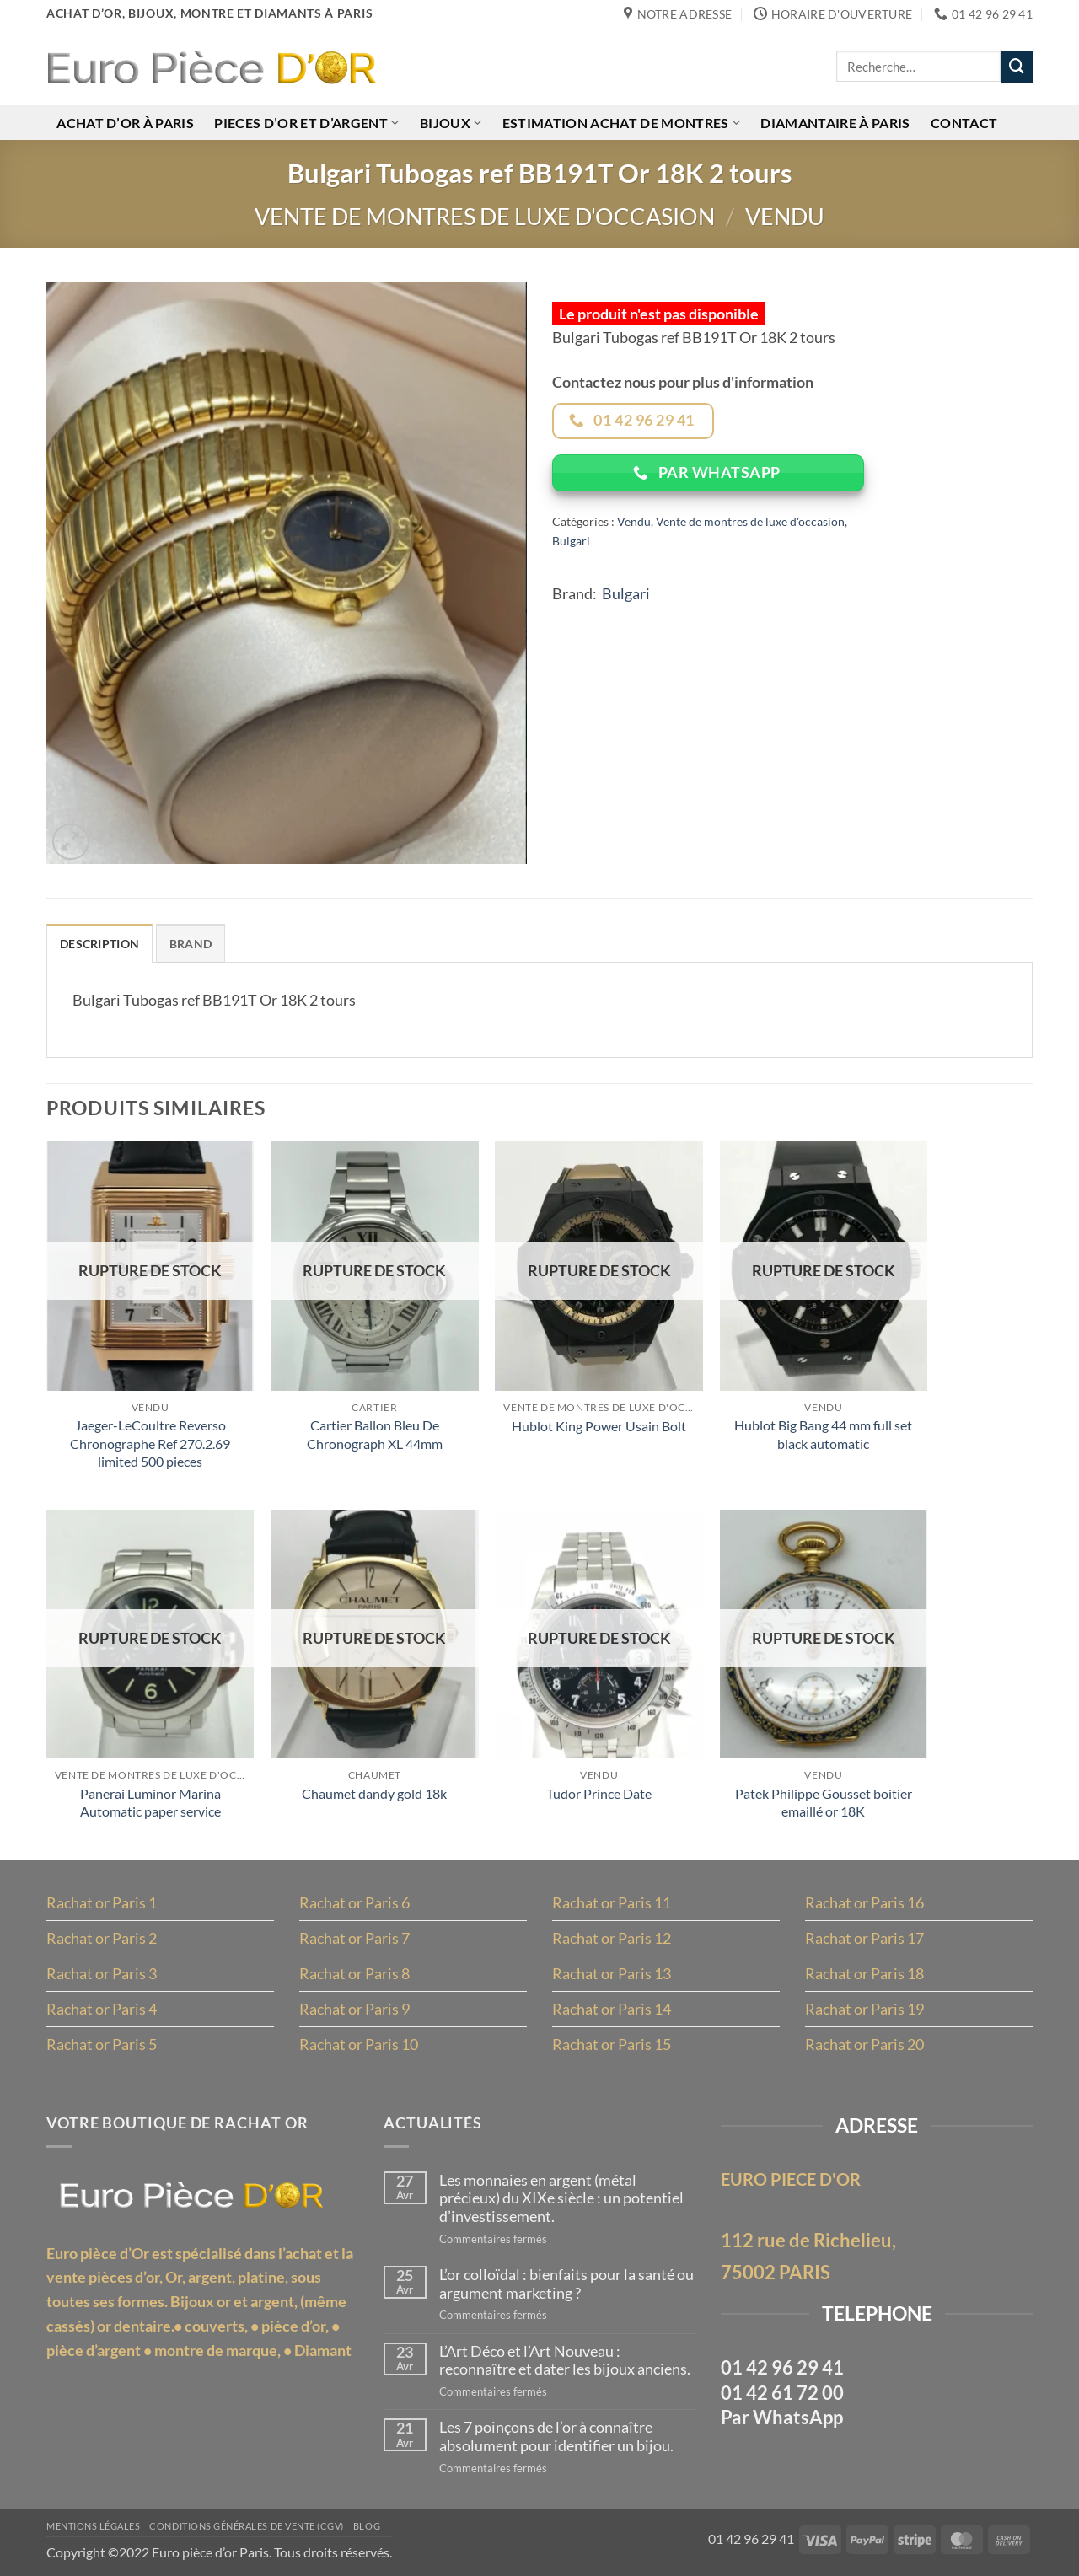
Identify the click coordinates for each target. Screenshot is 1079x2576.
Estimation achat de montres (621, 123)
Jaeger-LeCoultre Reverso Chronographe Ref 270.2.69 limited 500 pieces (150, 1442)
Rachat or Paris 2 (101, 1938)
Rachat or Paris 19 (864, 2008)
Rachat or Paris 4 (101, 2008)
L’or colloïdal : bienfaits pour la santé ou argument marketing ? (566, 2284)
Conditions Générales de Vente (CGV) (246, 2526)
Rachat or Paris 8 (354, 1973)
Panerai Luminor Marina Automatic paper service (150, 1802)
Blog (366, 2526)
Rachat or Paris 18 (864, 1973)
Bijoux (450, 123)
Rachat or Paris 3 (101, 1973)
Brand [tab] (190, 943)
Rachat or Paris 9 (354, 2008)
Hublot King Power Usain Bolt (599, 1426)
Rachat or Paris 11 (611, 1902)
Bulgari (571, 541)
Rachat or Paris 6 (354, 1902)
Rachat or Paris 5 (101, 2044)
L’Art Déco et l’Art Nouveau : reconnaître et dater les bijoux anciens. (564, 2361)
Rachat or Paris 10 (358, 2044)
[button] (70, 842)
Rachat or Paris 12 (611, 1938)
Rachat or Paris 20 (864, 2044)
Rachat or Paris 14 (611, 2008)
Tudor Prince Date (599, 1793)
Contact (964, 123)
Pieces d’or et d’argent (306, 123)
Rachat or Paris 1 (101, 1902)
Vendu (784, 216)
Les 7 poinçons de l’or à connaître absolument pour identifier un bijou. (556, 2436)
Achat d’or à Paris (125, 123)
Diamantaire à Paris (835, 123)
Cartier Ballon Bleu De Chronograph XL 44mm (375, 1434)
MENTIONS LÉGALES (93, 2526)
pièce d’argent (93, 2350)
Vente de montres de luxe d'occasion (485, 216)
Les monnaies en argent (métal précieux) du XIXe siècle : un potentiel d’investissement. (561, 2198)
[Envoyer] (1017, 67)
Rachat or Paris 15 (611, 2044)
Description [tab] (99, 943)
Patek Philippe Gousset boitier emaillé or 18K (823, 1802)
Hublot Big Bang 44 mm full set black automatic (823, 1434)
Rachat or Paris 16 (864, 1902)
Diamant (323, 2350)
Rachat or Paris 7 (354, 1938)
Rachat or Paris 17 (864, 1938)
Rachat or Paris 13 (611, 1973)
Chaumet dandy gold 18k (374, 1793)
